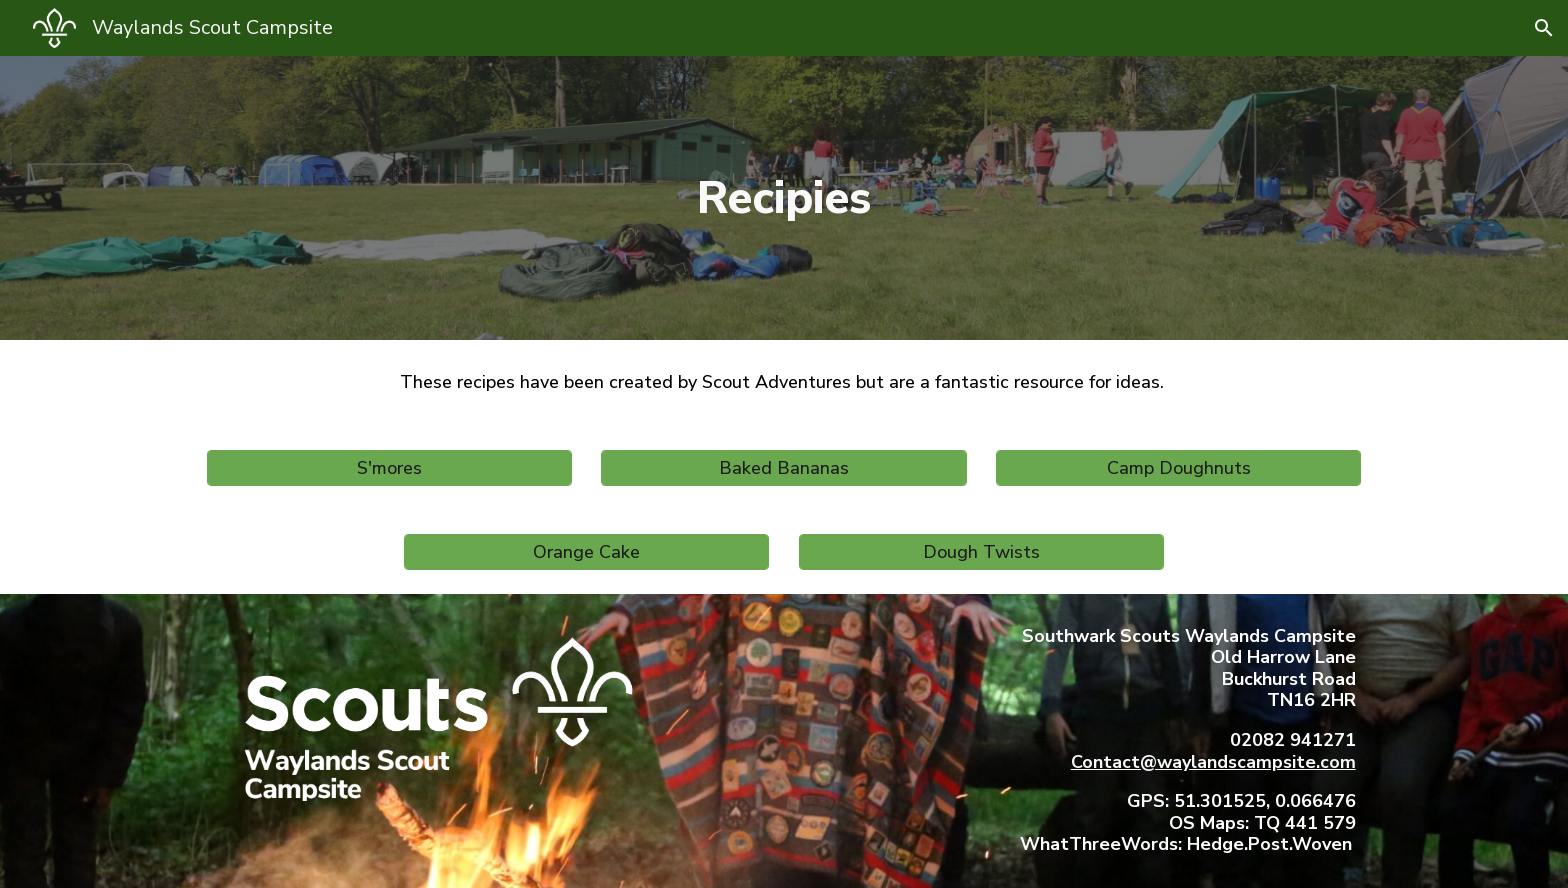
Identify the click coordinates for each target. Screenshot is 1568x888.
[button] (1544, 28)
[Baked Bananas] (783, 468)
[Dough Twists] (981, 552)
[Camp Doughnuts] (1178, 468)
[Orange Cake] (586, 552)
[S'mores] (389, 468)
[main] (784, 198)
